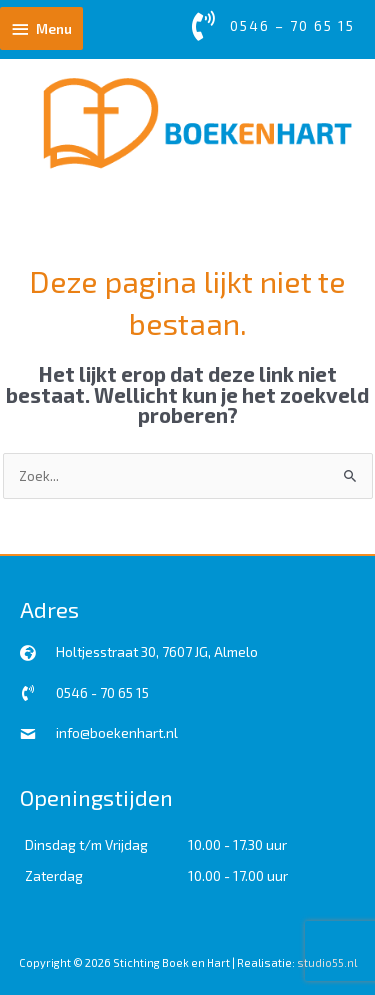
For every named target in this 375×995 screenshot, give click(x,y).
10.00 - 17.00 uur (238, 875)
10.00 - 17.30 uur (237, 844)
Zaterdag (54, 875)
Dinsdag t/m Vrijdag (86, 844)
